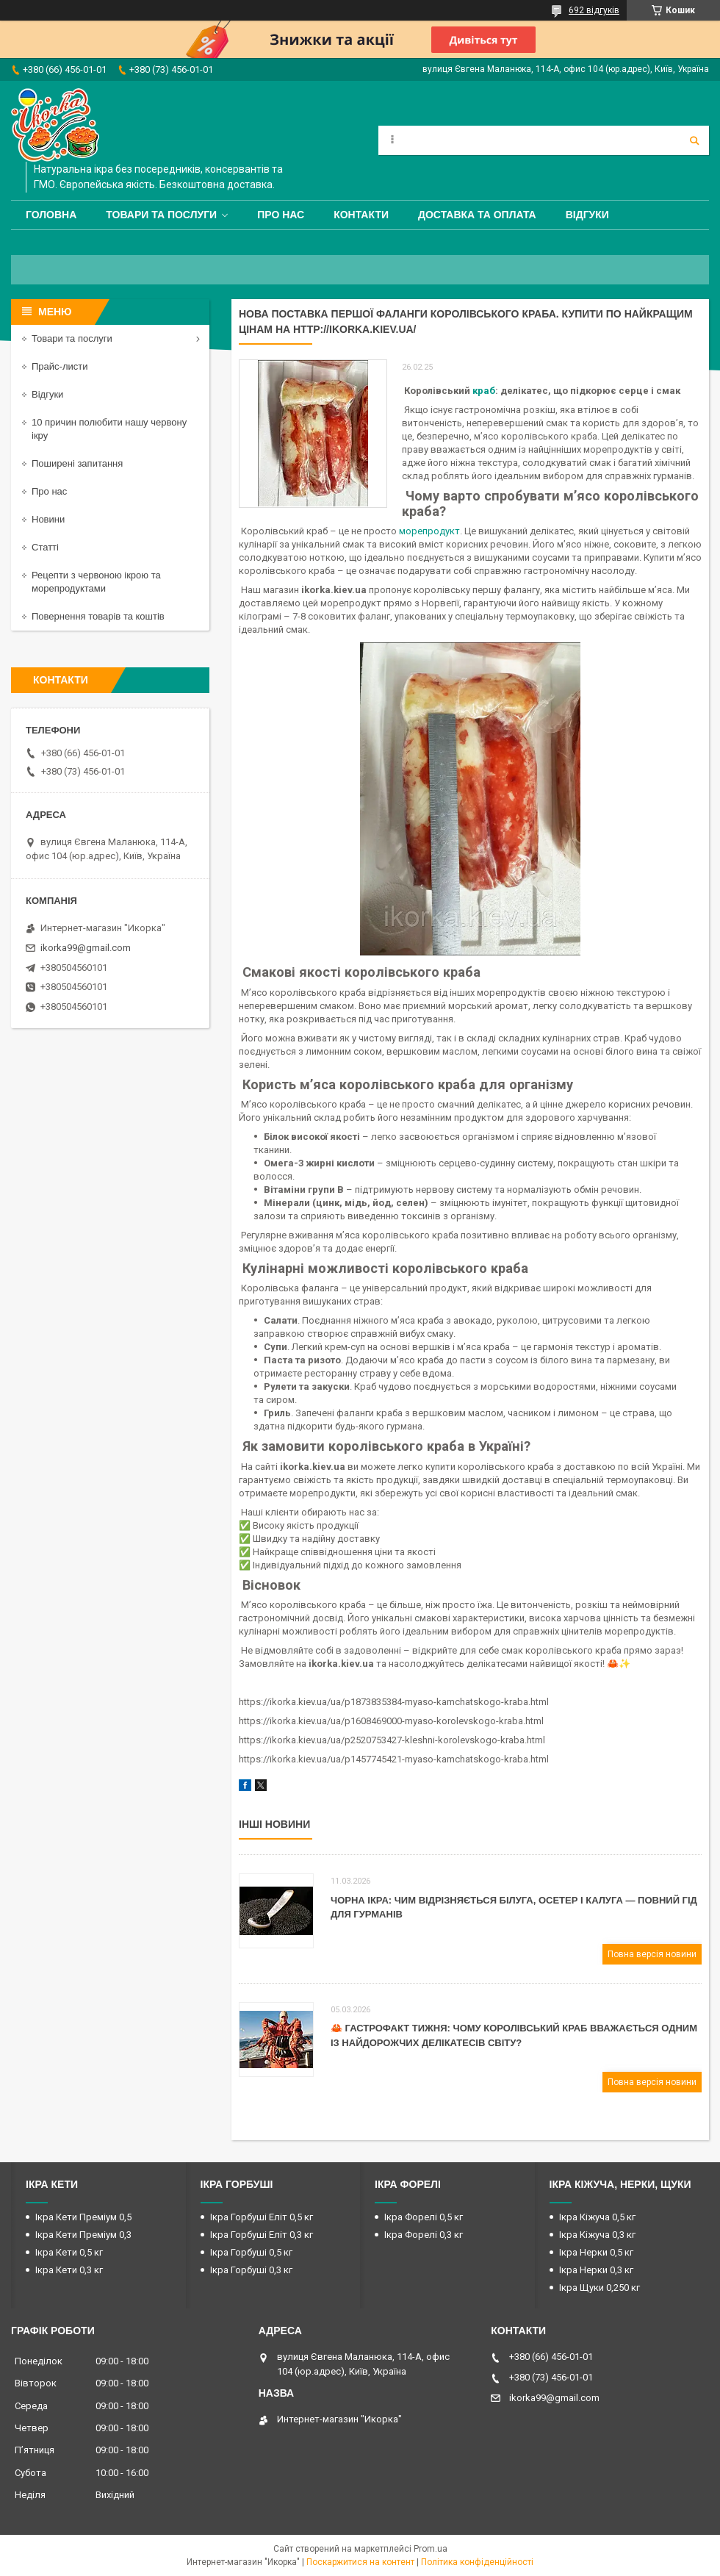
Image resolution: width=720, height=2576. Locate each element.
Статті (45, 547)
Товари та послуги (161, 214)
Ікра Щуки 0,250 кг (599, 2287)
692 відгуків (594, 10)
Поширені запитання (77, 463)
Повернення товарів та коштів (98, 616)
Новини (48, 519)
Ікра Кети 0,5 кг (69, 2252)
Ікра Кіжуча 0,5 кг (597, 2216)
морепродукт (429, 531)
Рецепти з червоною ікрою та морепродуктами (96, 582)
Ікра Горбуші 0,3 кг (251, 2269)
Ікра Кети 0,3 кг (69, 2269)
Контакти (361, 214)
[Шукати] (694, 140)
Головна (51, 214)
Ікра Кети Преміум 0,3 (83, 2234)
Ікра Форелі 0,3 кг (423, 2234)
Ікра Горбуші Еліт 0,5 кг (261, 2216)
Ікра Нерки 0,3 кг (596, 2269)
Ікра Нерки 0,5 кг (596, 2252)
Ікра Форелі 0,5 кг (423, 2216)
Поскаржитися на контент (360, 2562)
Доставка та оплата (477, 214)
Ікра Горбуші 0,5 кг (251, 2252)
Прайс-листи (59, 366)
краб (483, 390)
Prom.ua (430, 2549)
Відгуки (587, 214)
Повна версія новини (652, 1954)
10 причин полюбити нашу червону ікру (109, 429)
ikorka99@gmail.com (85, 947)
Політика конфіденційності (477, 2562)
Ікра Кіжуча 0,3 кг (597, 2234)
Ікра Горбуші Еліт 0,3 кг (261, 2234)
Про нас (280, 214)
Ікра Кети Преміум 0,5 (83, 2216)
